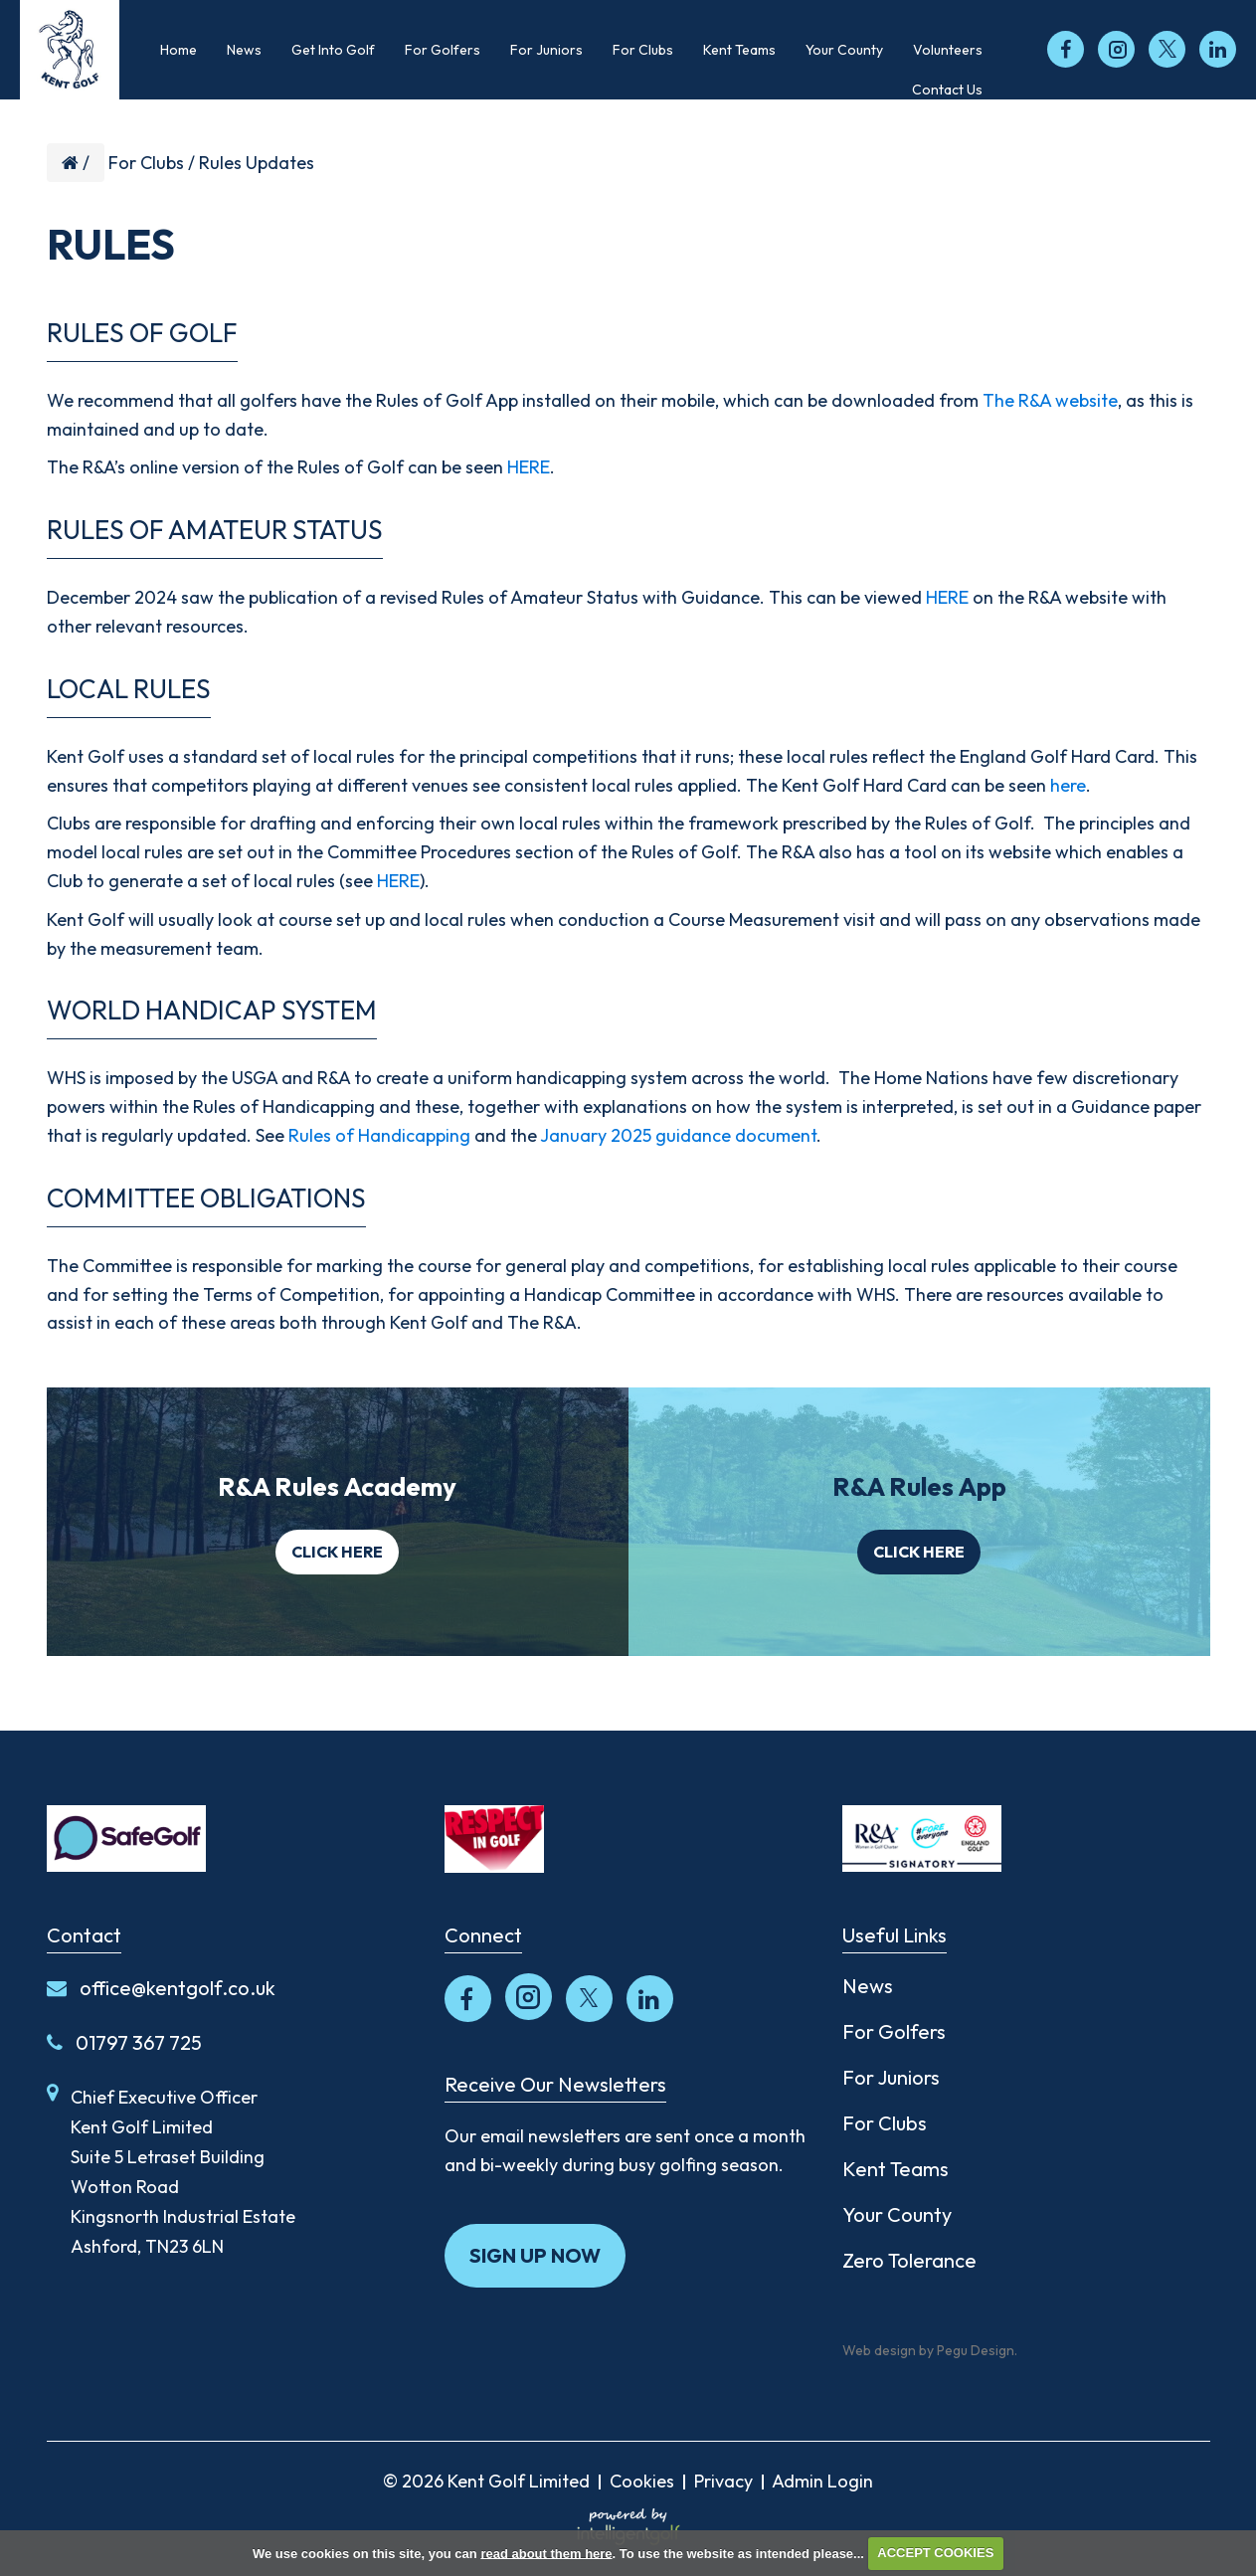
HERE (528, 467)
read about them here (546, 2552)
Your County (897, 2214)
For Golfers (894, 2031)
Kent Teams (895, 2168)
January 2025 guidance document (678, 1135)
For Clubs (146, 162)
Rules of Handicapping (379, 1135)
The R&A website (1050, 400)
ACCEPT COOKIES (935, 2552)
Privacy (723, 2481)
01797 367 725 (124, 2042)
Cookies (642, 2481)
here (1068, 785)
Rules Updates (256, 162)
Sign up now (535, 2255)
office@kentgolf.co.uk (161, 1987)
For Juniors (891, 2077)
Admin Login (822, 2481)
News (867, 1985)
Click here (337, 1552)
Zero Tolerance (909, 2260)
